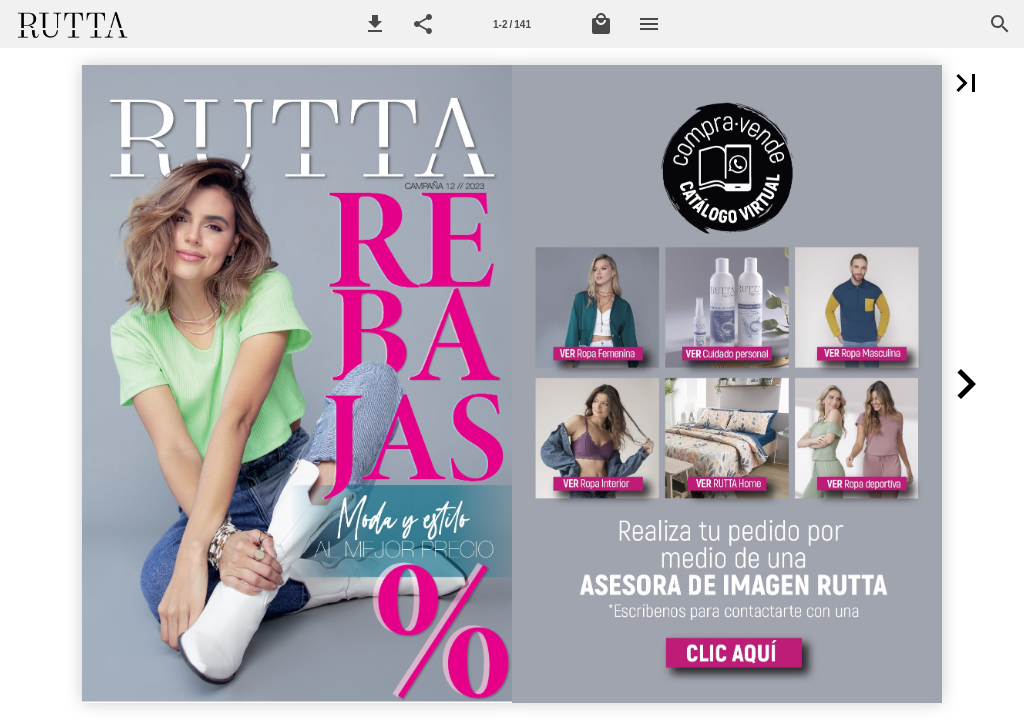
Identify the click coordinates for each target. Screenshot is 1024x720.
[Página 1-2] (512, 24)
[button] (375, 24)
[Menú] (649, 24)
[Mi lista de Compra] (601, 24)
